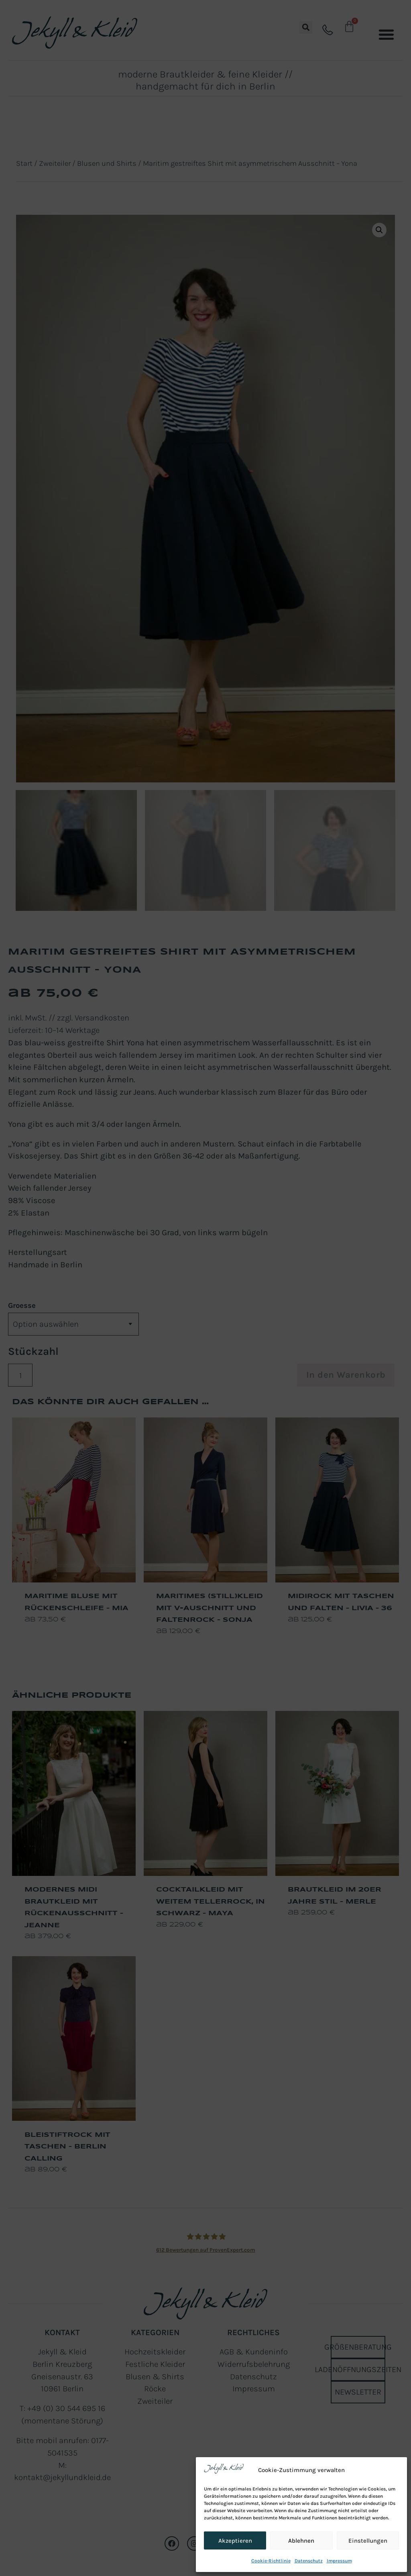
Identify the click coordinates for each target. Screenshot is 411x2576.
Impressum (339, 2561)
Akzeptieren (235, 2540)
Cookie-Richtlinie (271, 2561)
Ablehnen (301, 2540)
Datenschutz (309, 2561)
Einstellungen (367, 2540)
